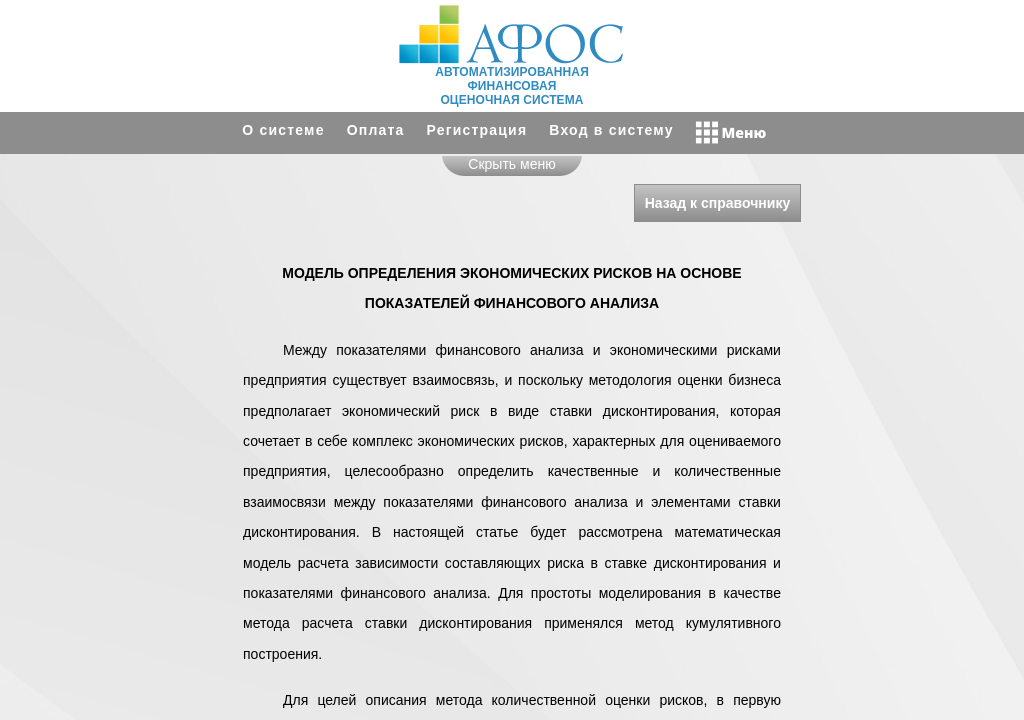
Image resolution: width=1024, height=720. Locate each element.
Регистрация (477, 130)
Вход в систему (611, 130)
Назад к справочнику (718, 203)
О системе (283, 130)
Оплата (376, 130)
